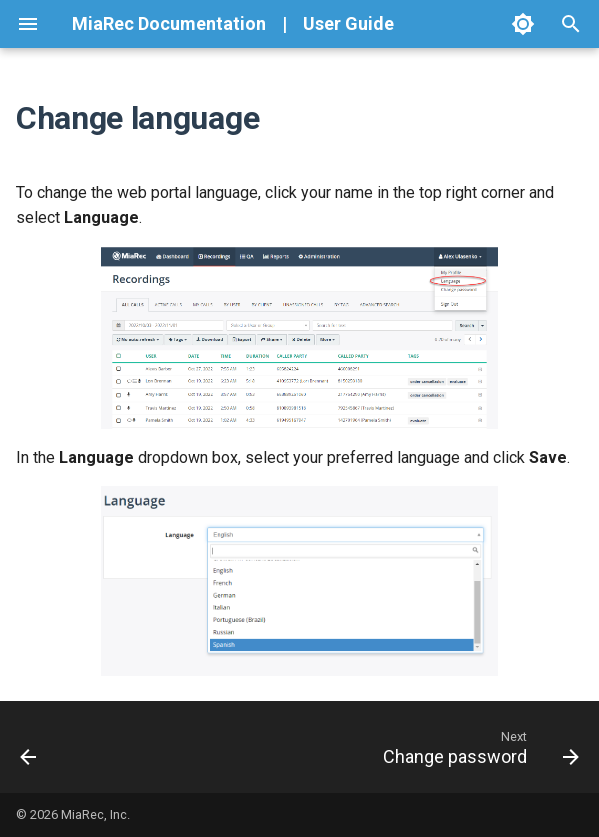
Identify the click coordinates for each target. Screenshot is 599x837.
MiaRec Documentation (169, 23)
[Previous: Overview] (29, 747)
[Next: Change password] (477, 747)
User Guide (348, 23)
